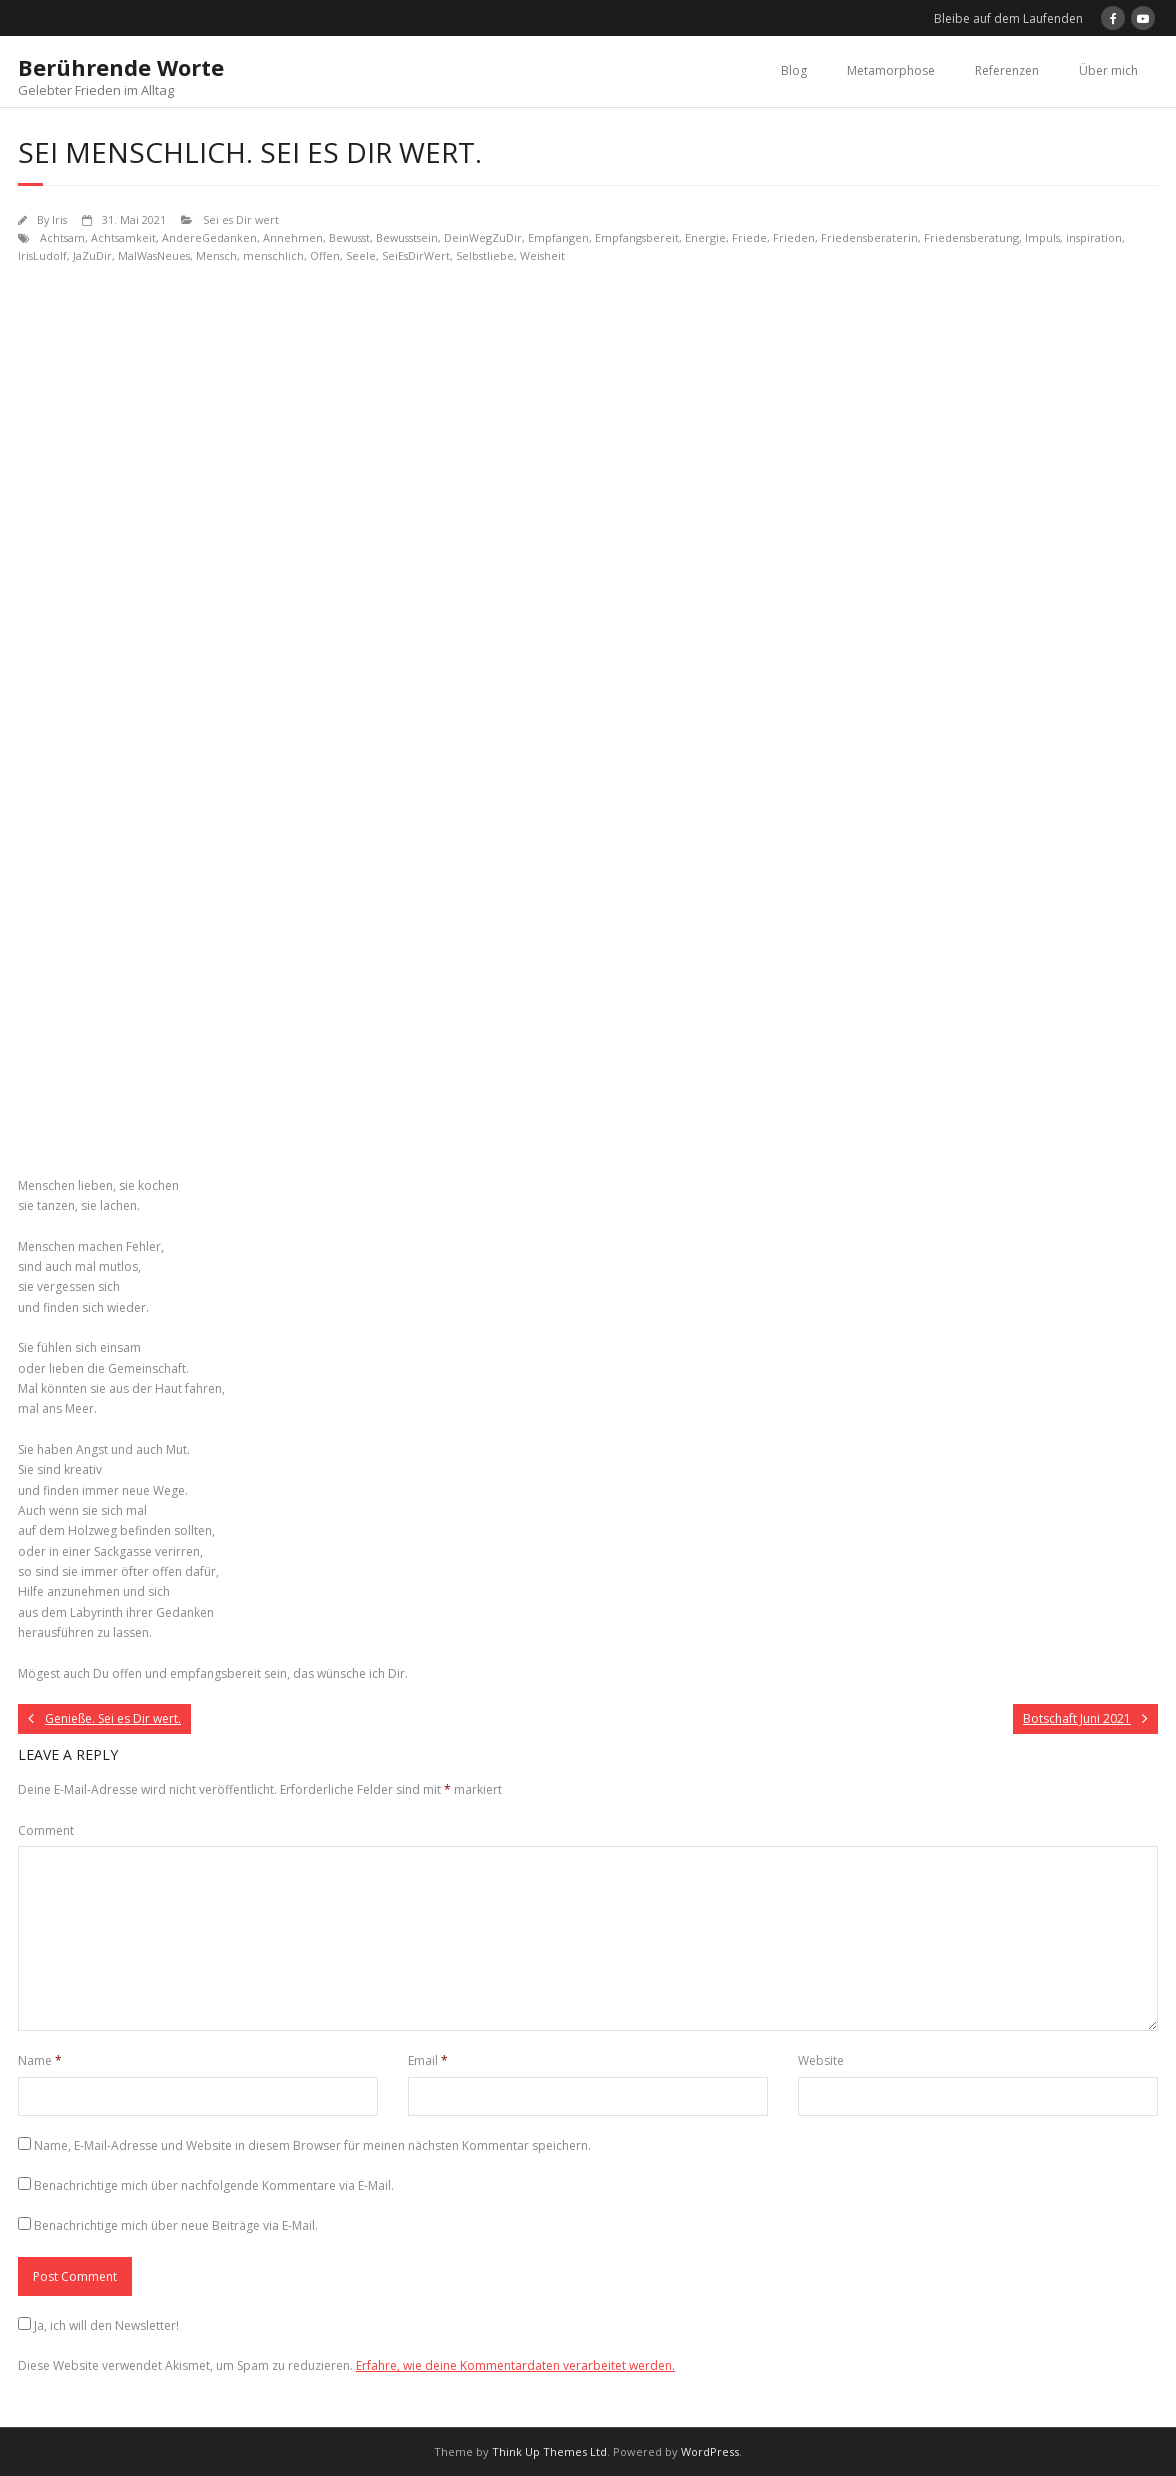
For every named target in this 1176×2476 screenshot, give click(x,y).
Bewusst (349, 237)
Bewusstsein (407, 237)
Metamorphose (891, 70)
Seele (361, 255)
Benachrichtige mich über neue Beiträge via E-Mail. (176, 2225)
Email (428, 2060)
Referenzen (1007, 70)
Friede (749, 237)
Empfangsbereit (637, 237)
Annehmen (293, 237)
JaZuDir (92, 255)
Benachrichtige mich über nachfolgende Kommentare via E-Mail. (214, 2185)
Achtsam (62, 237)
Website (821, 2060)
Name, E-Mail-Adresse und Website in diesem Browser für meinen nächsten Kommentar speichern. (312, 2145)
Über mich (1108, 70)
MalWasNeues (154, 255)
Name (40, 2060)
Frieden (794, 237)
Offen (325, 255)
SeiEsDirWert (416, 255)
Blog (794, 70)
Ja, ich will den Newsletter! (106, 2325)
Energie (705, 237)
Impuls (1042, 237)
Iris (59, 219)
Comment (46, 1830)
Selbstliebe (485, 255)
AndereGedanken (209, 237)
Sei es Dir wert (241, 219)
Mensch (216, 255)
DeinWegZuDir (483, 237)
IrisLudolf (42, 255)
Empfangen (558, 237)
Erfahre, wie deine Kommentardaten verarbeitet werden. (515, 2365)
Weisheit (542, 255)
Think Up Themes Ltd (549, 2451)
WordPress (710, 2451)
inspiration (1094, 237)
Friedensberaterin (869, 237)
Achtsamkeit (123, 237)
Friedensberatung (971, 237)
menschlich (273, 255)
